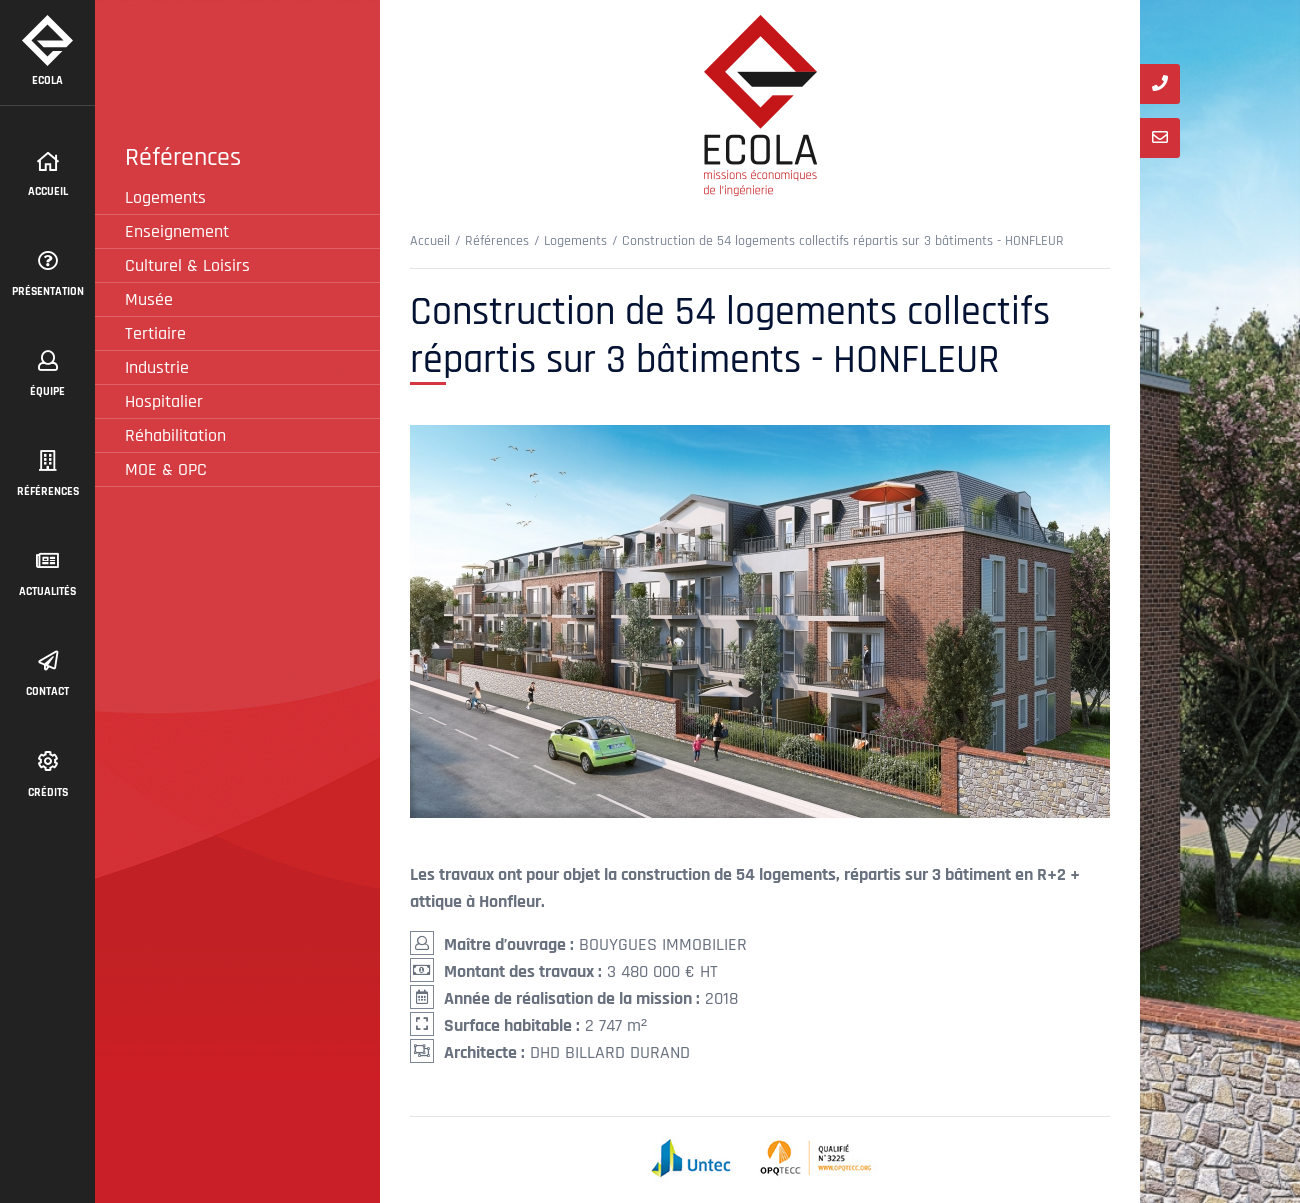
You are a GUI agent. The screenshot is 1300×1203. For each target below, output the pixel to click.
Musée (149, 299)
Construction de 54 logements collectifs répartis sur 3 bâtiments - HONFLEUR (843, 241)
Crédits (48, 775)
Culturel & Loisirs (187, 265)
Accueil (48, 175)
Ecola (47, 51)
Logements (165, 197)
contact (47, 675)
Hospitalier (164, 401)
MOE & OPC (166, 469)
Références (48, 475)
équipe (47, 375)
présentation (47, 275)
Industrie (157, 367)
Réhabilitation (175, 435)
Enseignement (177, 231)
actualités (47, 575)
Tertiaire (155, 333)
